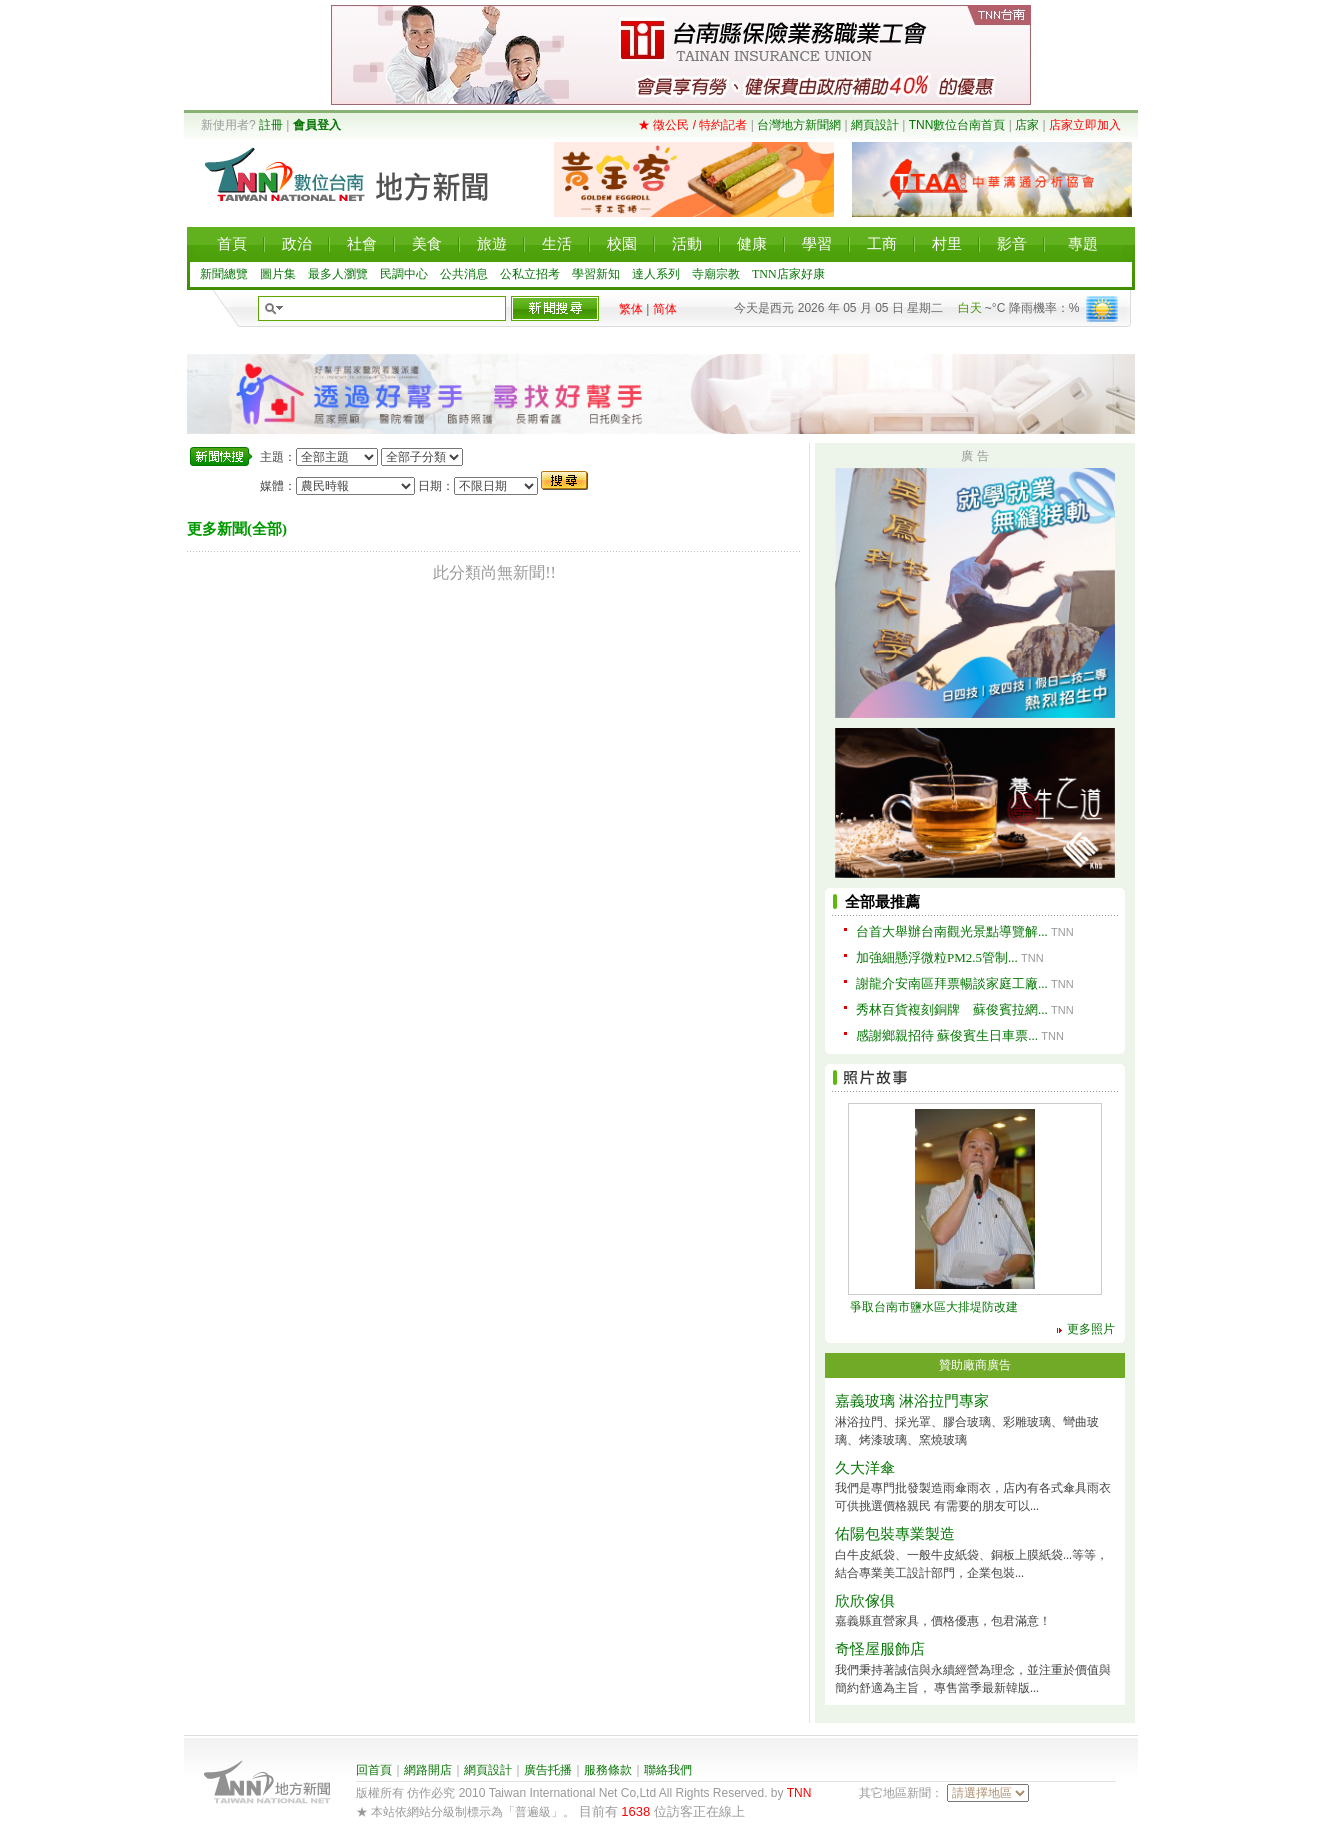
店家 (1027, 125)
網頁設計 (875, 125)
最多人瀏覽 (338, 274)
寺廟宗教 (716, 274)
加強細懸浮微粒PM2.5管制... (937, 957)
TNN (799, 1793)
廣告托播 (548, 1770)
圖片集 (278, 274)
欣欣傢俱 (865, 1601)
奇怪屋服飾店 (880, 1649)
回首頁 (374, 1770)
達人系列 (656, 274)
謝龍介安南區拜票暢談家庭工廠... (952, 983)
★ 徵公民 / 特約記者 (692, 125)
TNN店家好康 (788, 274)
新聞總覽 (224, 274)
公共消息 (464, 274)
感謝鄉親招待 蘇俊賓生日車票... (947, 1035)
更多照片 (1091, 1329)
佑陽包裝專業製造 (895, 1534)
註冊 (271, 125)
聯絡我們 (668, 1770)
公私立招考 (530, 274)
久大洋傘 (865, 1468)
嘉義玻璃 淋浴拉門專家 (912, 1401)
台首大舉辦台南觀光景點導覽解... (952, 931)
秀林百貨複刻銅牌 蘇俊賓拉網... (952, 1009)
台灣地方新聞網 (799, 125)
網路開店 (428, 1770)
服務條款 (608, 1770)
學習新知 (596, 274)
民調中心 (404, 274)
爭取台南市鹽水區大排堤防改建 (934, 1307)
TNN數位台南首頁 (957, 125)
